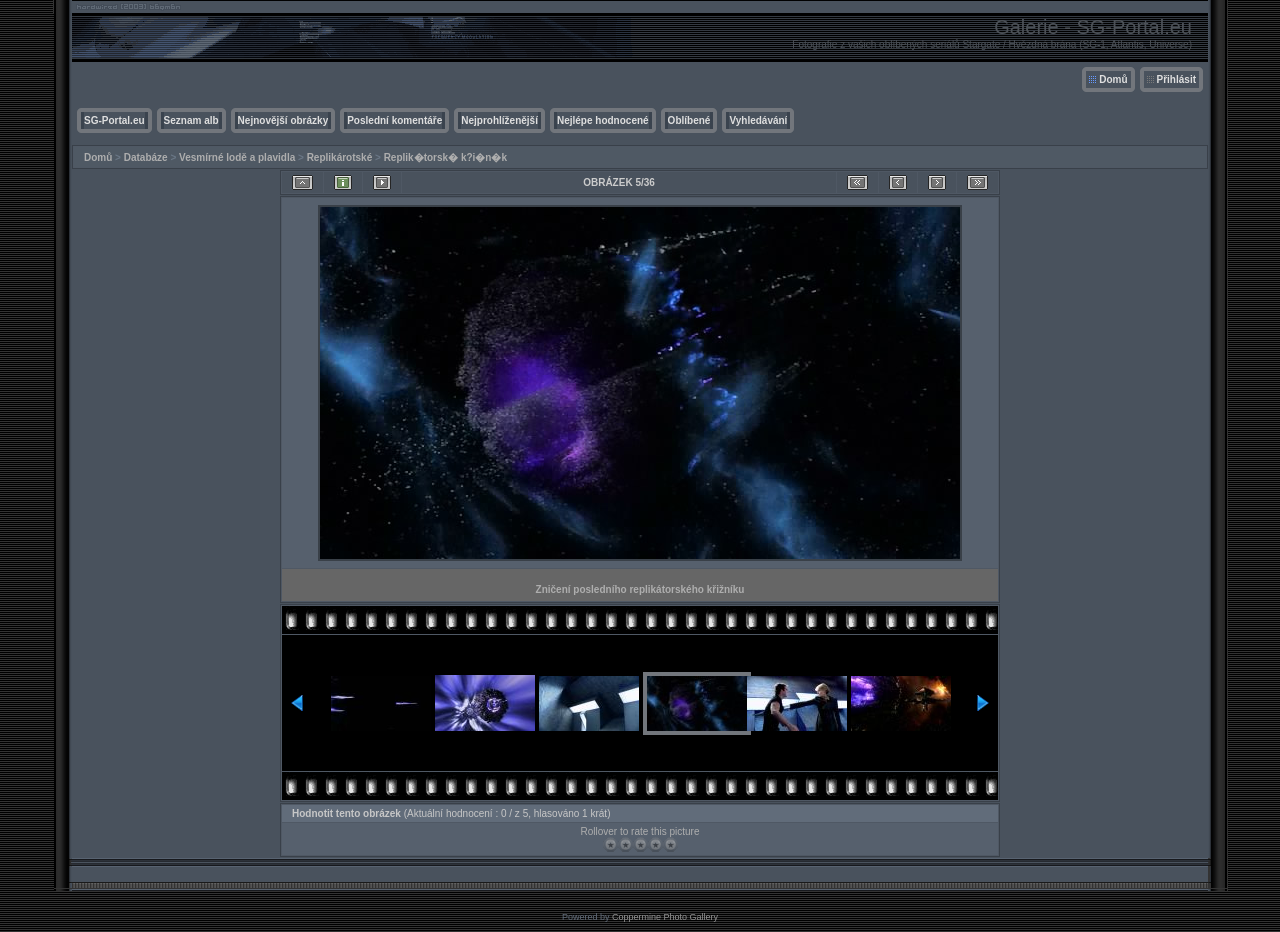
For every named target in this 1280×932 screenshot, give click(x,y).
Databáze (146, 157)
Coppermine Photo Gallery (665, 917)
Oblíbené (689, 120)
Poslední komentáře (394, 120)
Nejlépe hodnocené (603, 120)
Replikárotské (340, 157)
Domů (1113, 79)
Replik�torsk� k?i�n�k (445, 157)
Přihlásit (1176, 79)
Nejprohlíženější (499, 120)
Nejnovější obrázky (283, 120)
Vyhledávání (758, 120)
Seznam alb (191, 120)
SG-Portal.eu (114, 120)
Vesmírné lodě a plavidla (237, 157)
